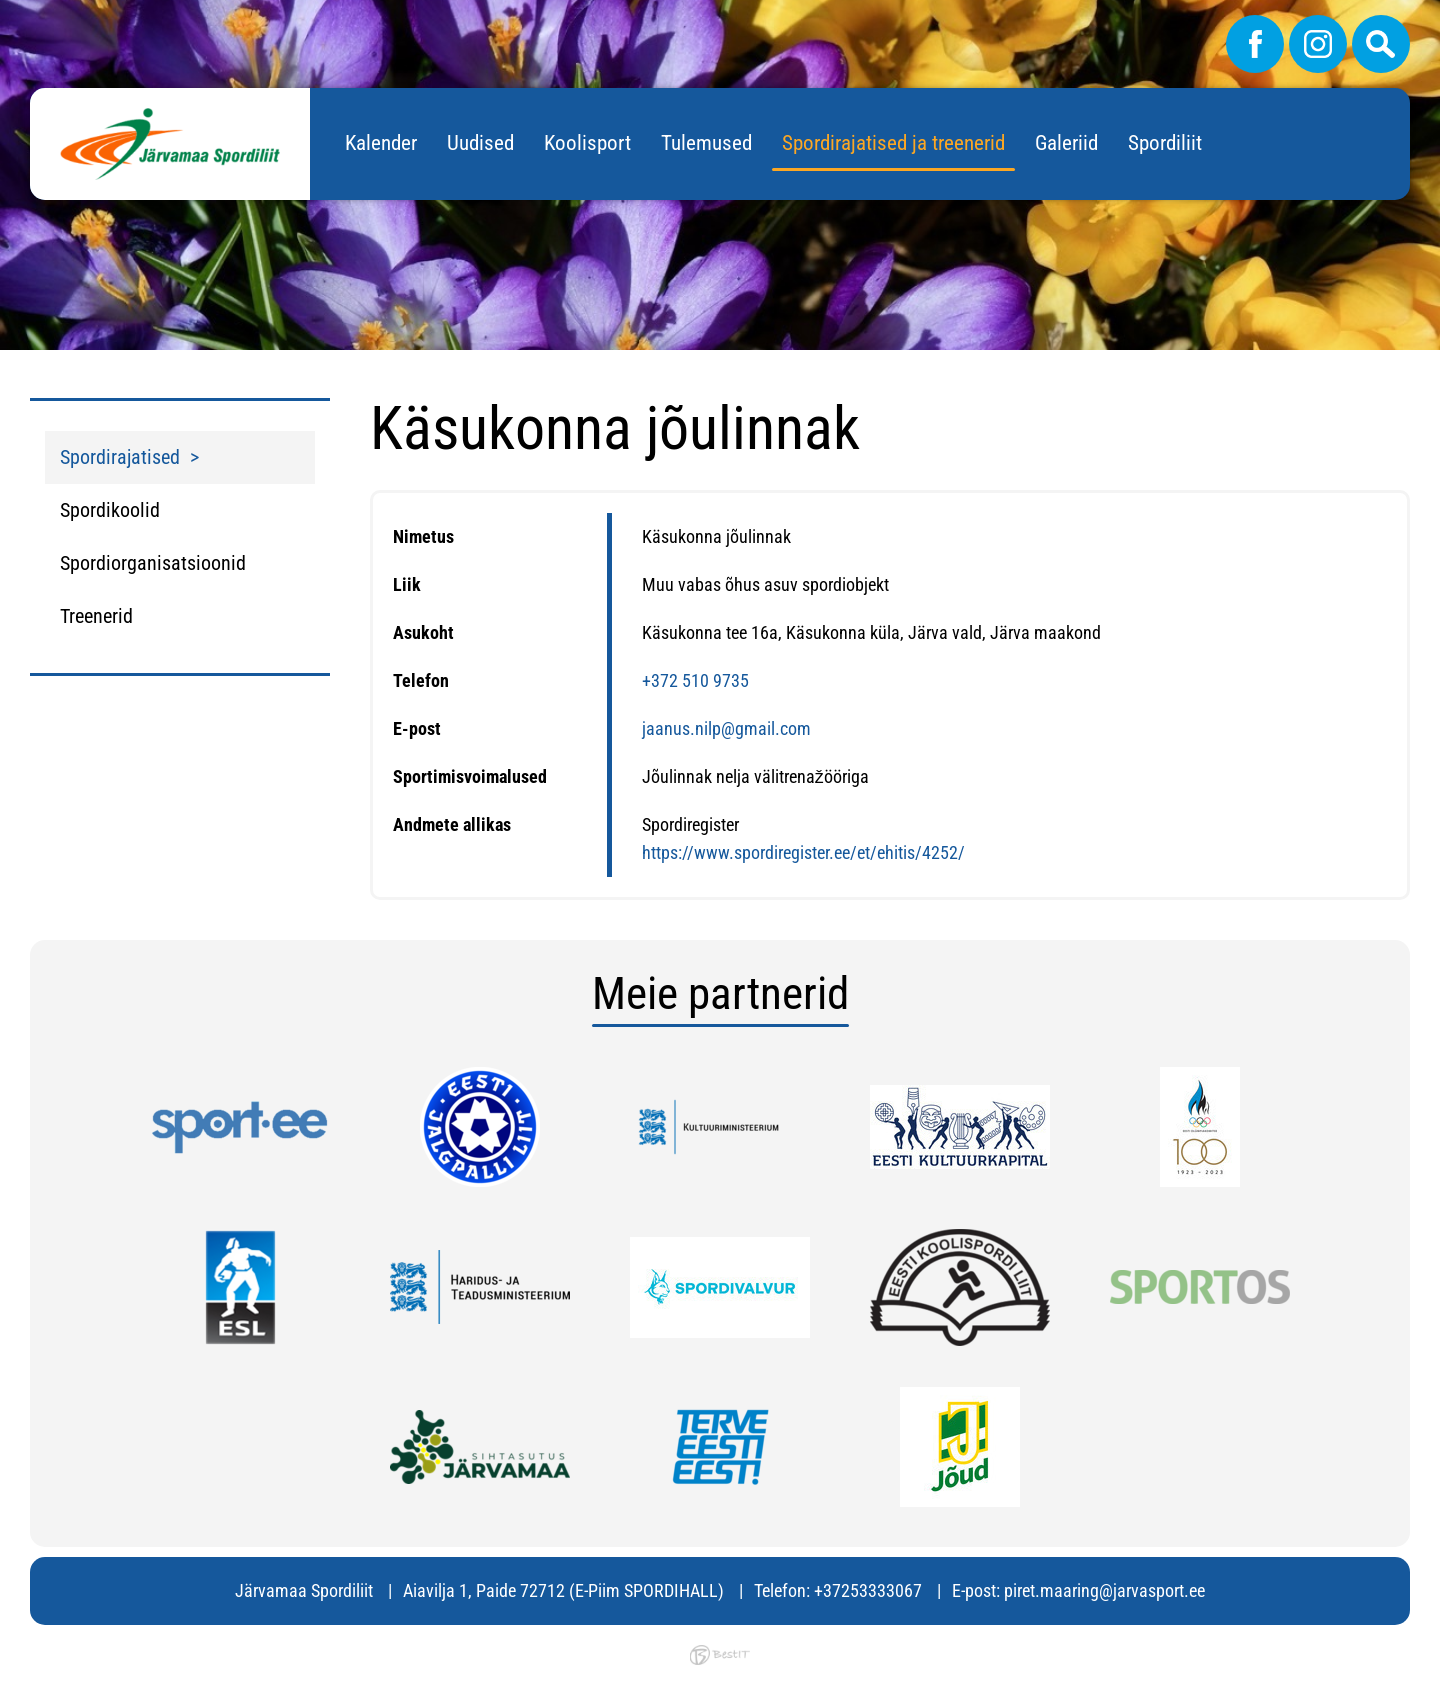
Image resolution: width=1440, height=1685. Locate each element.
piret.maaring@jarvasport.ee (1104, 1590)
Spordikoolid (110, 510)
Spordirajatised (120, 457)
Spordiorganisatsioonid (153, 563)
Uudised (480, 143)
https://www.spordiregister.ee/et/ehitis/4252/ (803, 852)
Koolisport (587, 143)
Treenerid (96, 616)
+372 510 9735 (695, 680)
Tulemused (706, 143)
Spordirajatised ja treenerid (893, 143)
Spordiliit (1165, 143)
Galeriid (1066, 143)
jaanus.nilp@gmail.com (726, 728)
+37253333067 (868, 1590)
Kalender (381, 143)
